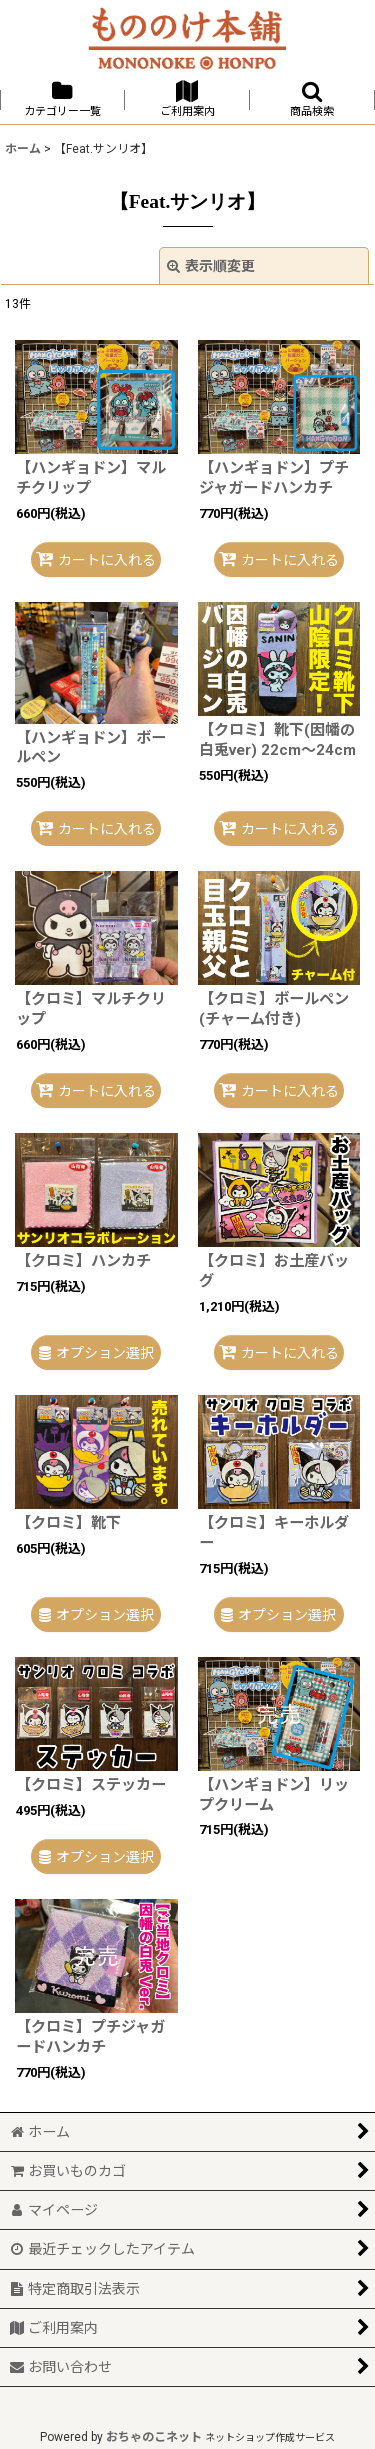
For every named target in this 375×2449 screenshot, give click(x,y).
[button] (312, 99)
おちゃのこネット (154, 2437)
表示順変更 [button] (211, 266)
